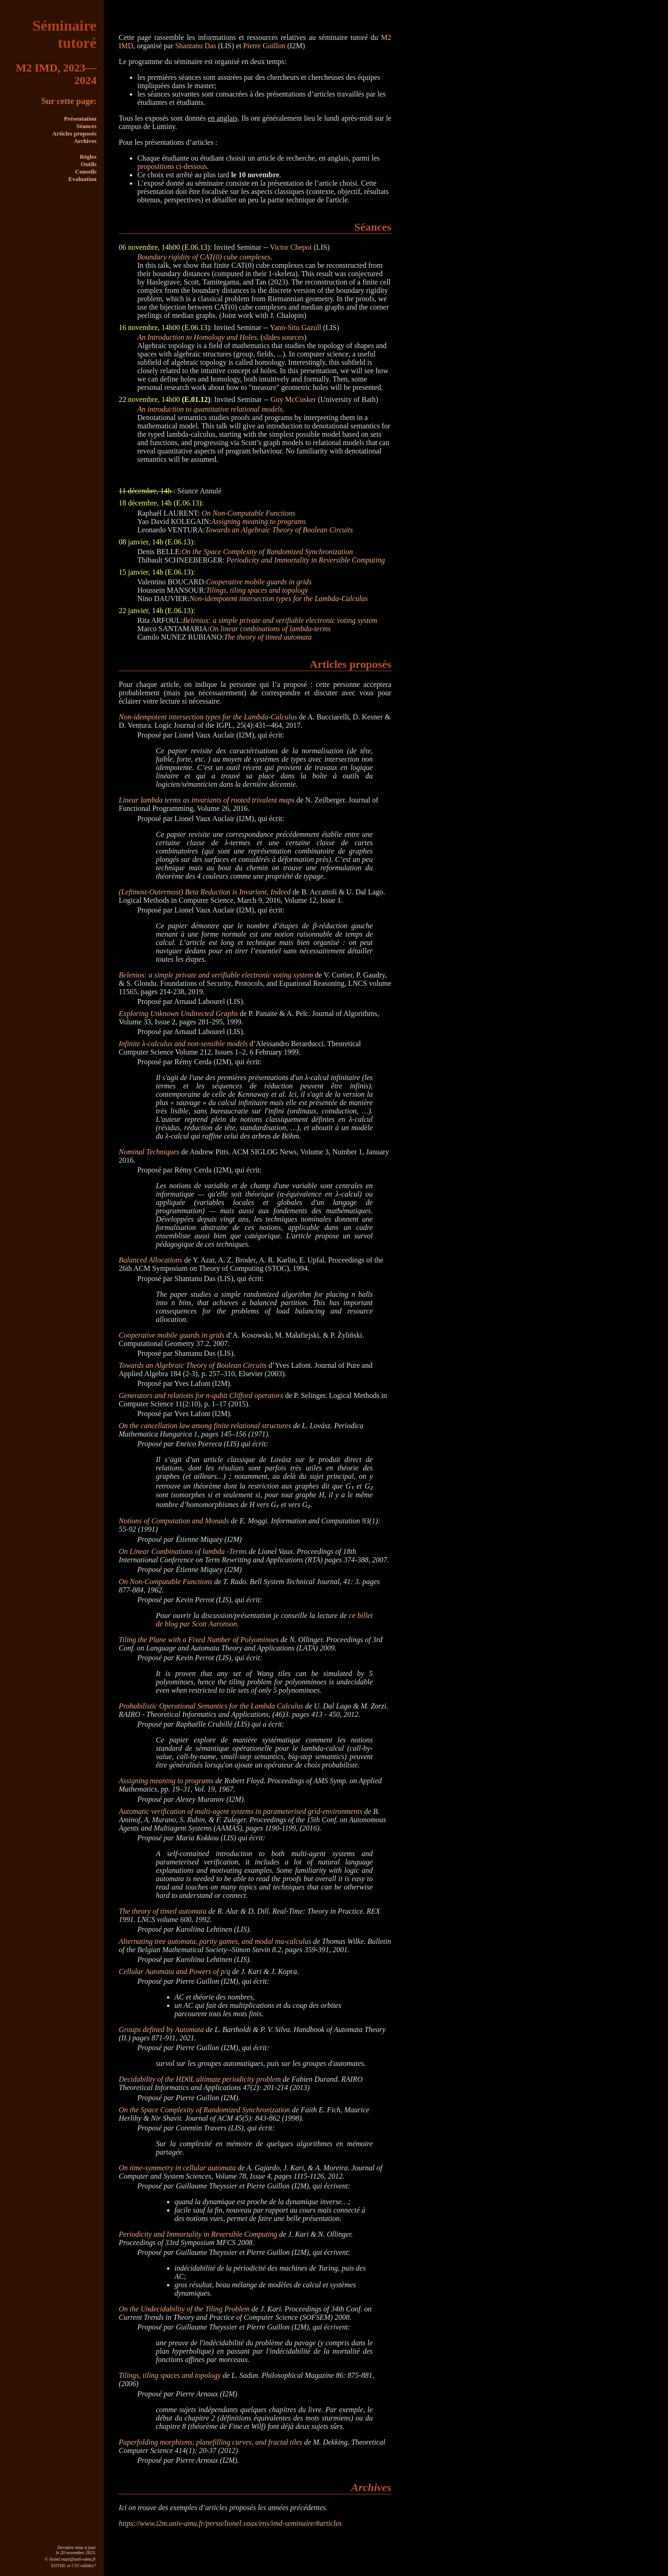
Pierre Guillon (264, 46)
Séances (86, 126)
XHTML (58, 2565)
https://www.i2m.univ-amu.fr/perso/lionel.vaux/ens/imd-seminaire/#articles (230, 2523)
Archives (85, 140)
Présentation (80, 118)
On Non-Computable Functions (248, 513)
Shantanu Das (195, 46)
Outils (88, 164)
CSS (75, 2565)
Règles (88, 156)
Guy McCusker (293, 399)
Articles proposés (74, 133)
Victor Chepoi (291, 247)
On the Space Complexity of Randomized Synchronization (267, 552)
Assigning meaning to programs (258, 521)
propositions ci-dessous (172, 166)
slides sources (283, 337)
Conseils (85, 171)
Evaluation (82, 178)
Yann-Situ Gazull (295, 327)
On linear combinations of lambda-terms (270, 629)
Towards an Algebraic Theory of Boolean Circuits (279, 530)
